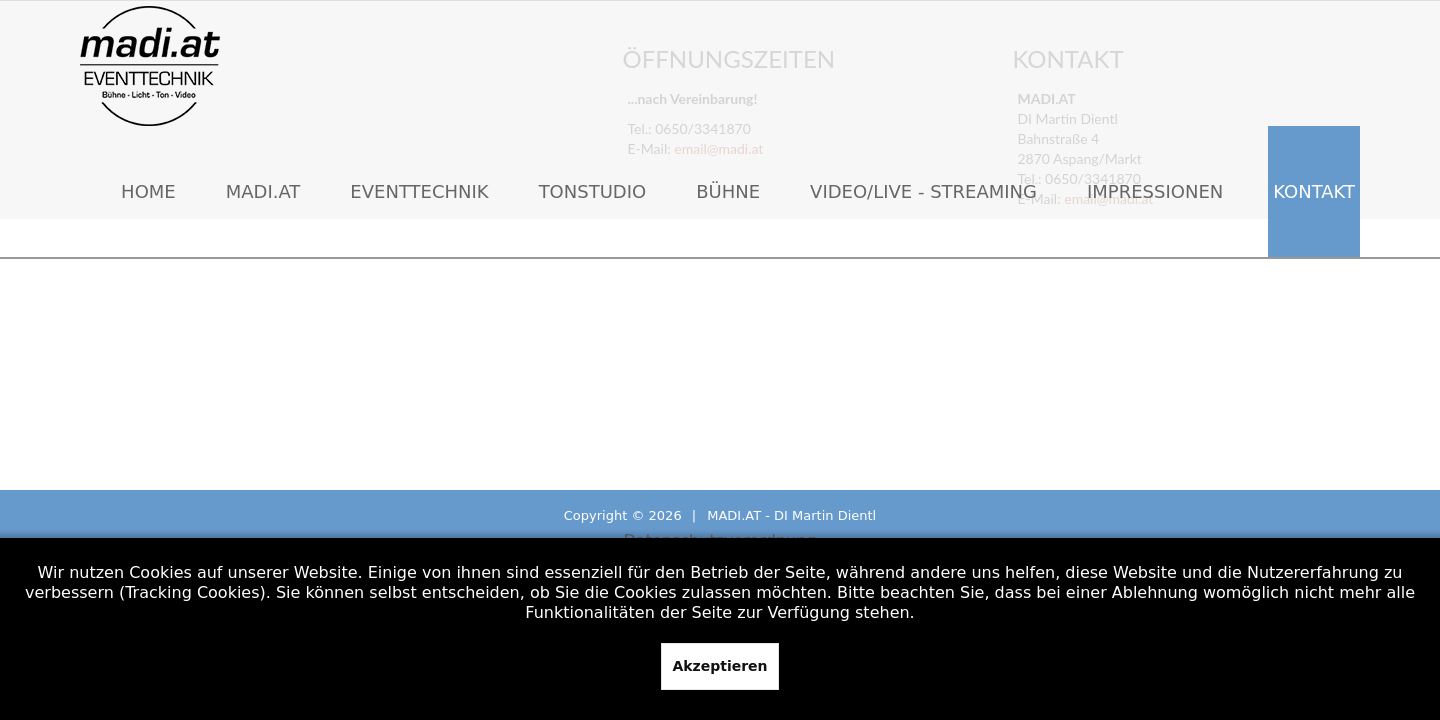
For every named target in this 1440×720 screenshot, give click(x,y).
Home (148, 191)
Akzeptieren (719, 666)
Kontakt (1314, 191)
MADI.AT (263, 191)
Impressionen (1155, 191)
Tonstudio (593, 191)
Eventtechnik (419, 191)
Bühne (728, 191)
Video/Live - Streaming (923, 191)
